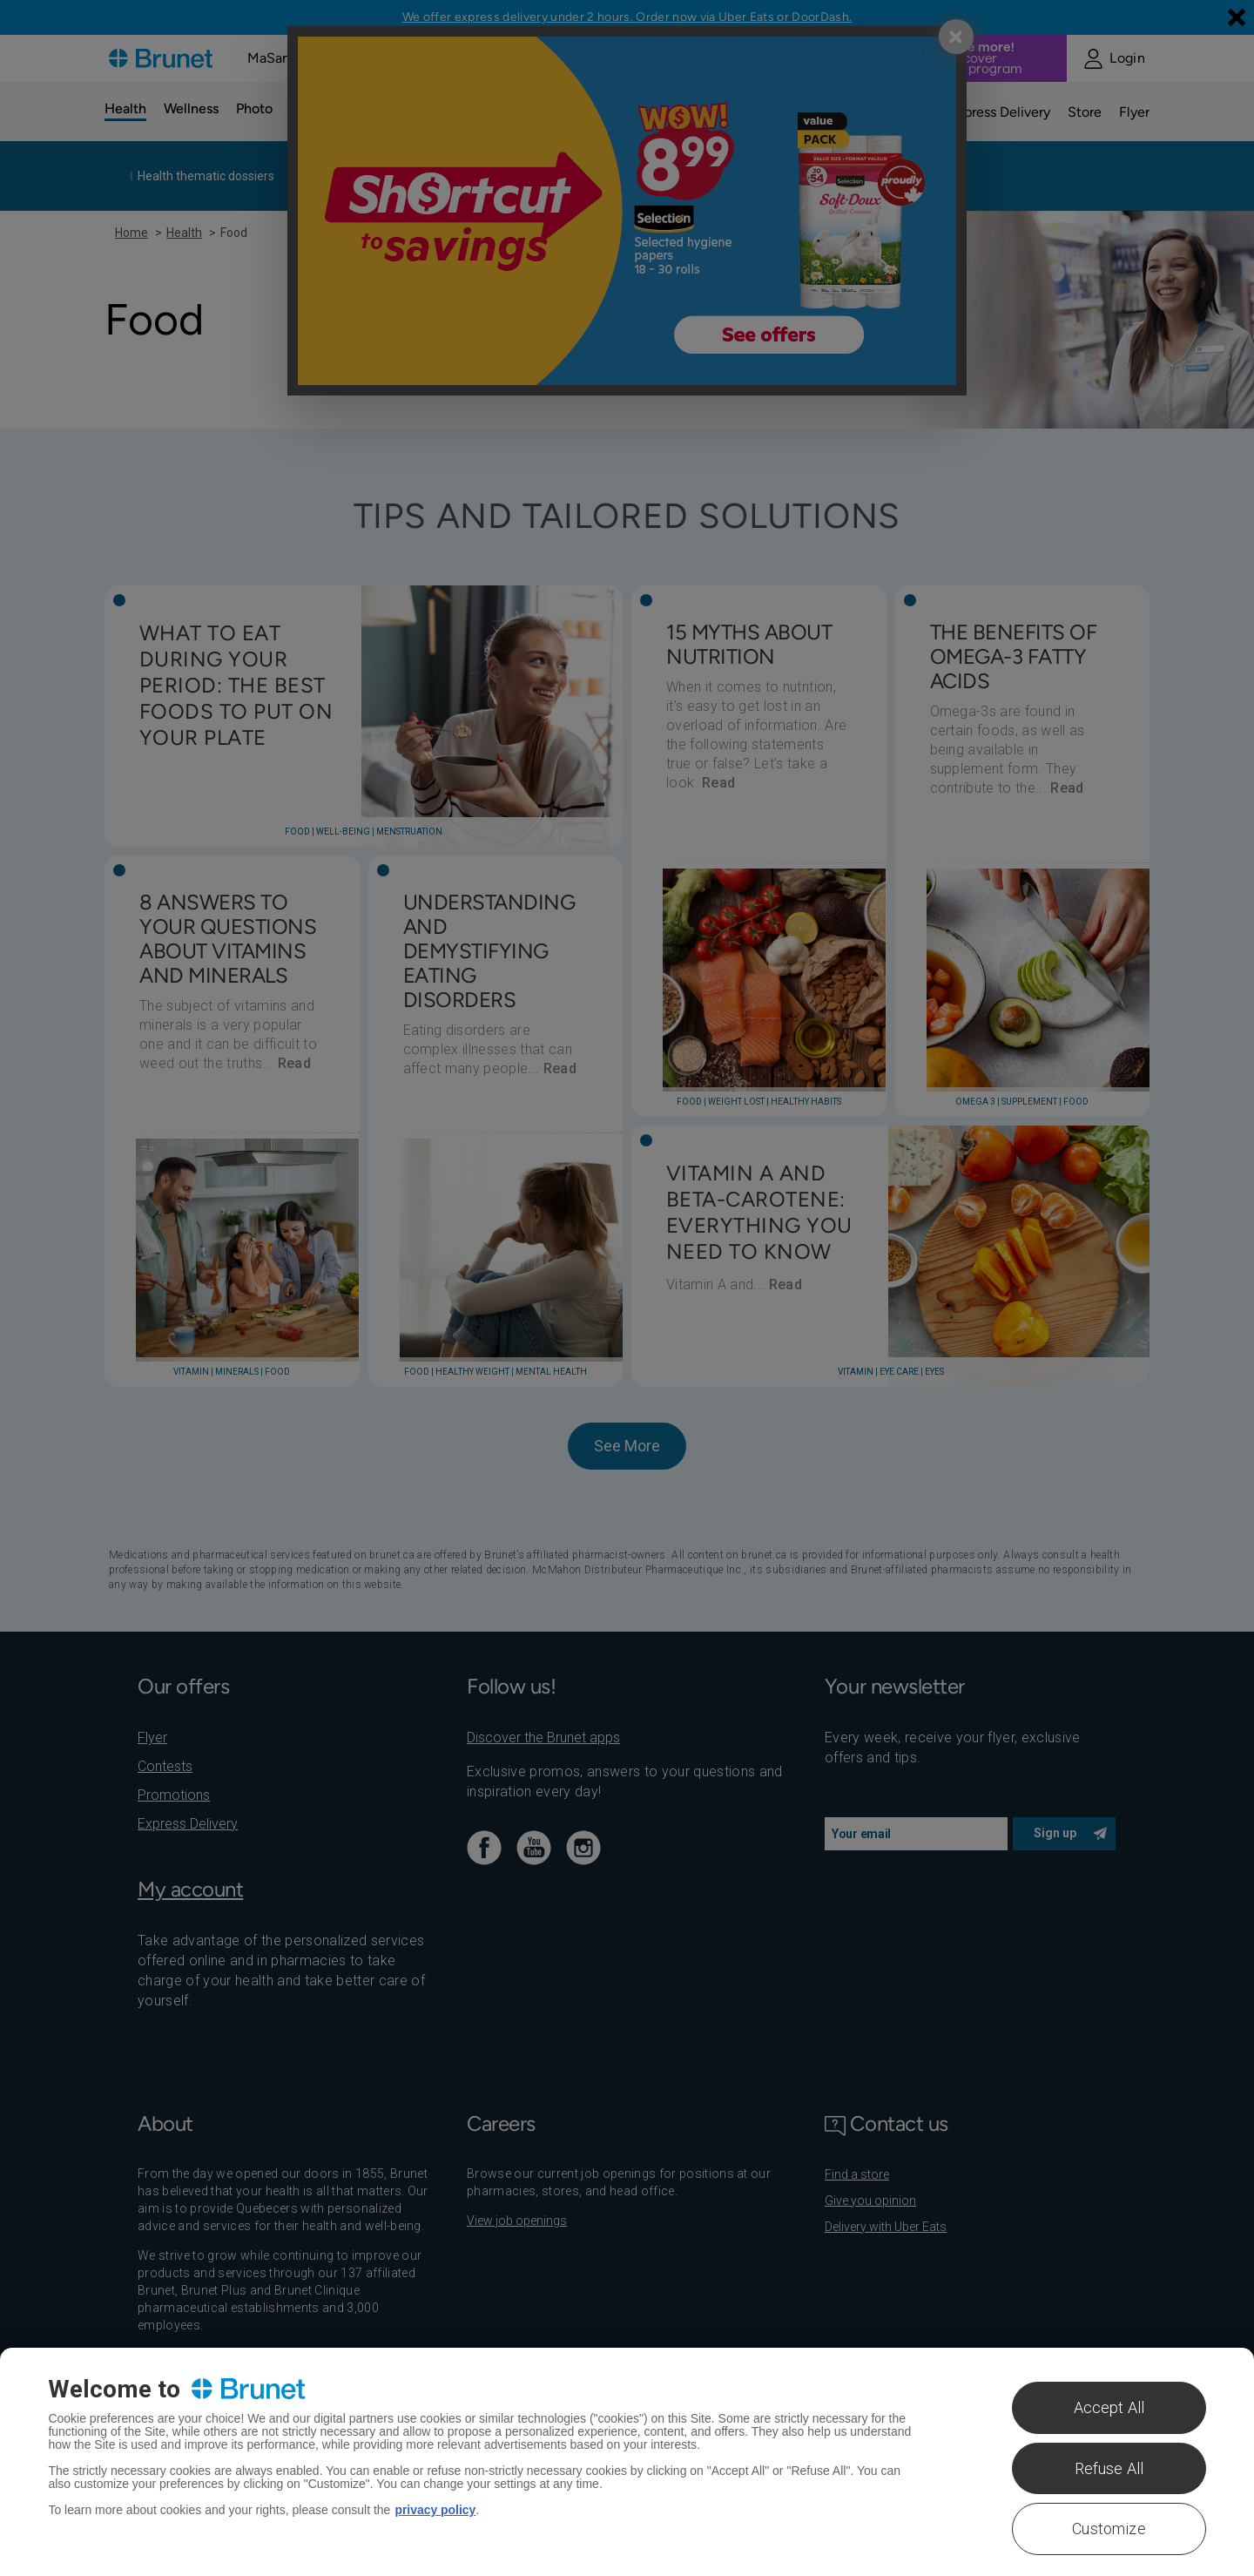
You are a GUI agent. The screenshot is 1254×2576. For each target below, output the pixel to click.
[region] (627, 2462)
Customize (1109, 2528)
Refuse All (1109, 2468)
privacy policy (434, 2510)
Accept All (1109, 2407)
